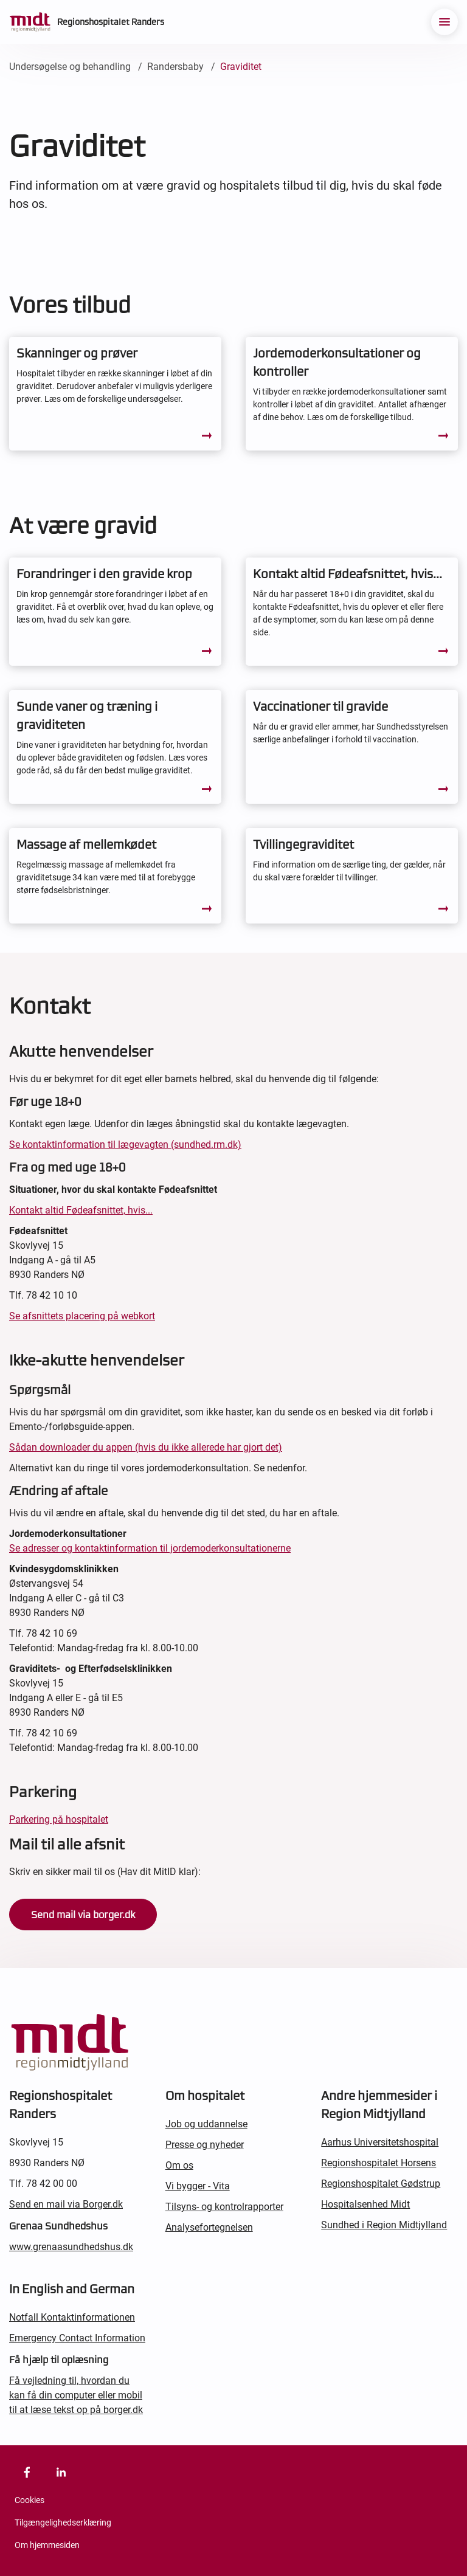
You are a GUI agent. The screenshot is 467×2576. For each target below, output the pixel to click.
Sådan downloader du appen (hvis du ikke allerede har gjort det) (145, 1447)
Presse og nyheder (204, 2144)
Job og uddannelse (206, 2124)
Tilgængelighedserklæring (63, 2522)
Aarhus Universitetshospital (379, 2142)
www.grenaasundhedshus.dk (71, 2247)
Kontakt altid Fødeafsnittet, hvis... (81, 1210)
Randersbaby (175, 66)
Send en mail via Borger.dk (66, 2204)
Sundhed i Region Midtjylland (384, 2225)
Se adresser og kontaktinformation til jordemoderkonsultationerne (150, 1548)
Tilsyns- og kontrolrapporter (224, 2206)
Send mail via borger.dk (83, 1914)
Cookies (29, 2500)
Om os (179, 2165)
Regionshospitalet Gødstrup (380, 2183)
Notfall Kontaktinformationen (72, 2317)
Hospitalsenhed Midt (365, 2204)
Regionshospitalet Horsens (378, 2163)
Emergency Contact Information (77, 2338)
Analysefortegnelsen (209, 2227)
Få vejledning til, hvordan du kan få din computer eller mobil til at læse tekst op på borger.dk (76, 2395)
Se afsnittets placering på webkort (82, 1316)
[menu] (444, 22)
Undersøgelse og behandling (70, 66)
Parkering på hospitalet (58, 1819)
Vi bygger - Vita (197, 2186)
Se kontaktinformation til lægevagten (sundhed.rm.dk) (125, 1144)
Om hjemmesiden (47, 2545)
